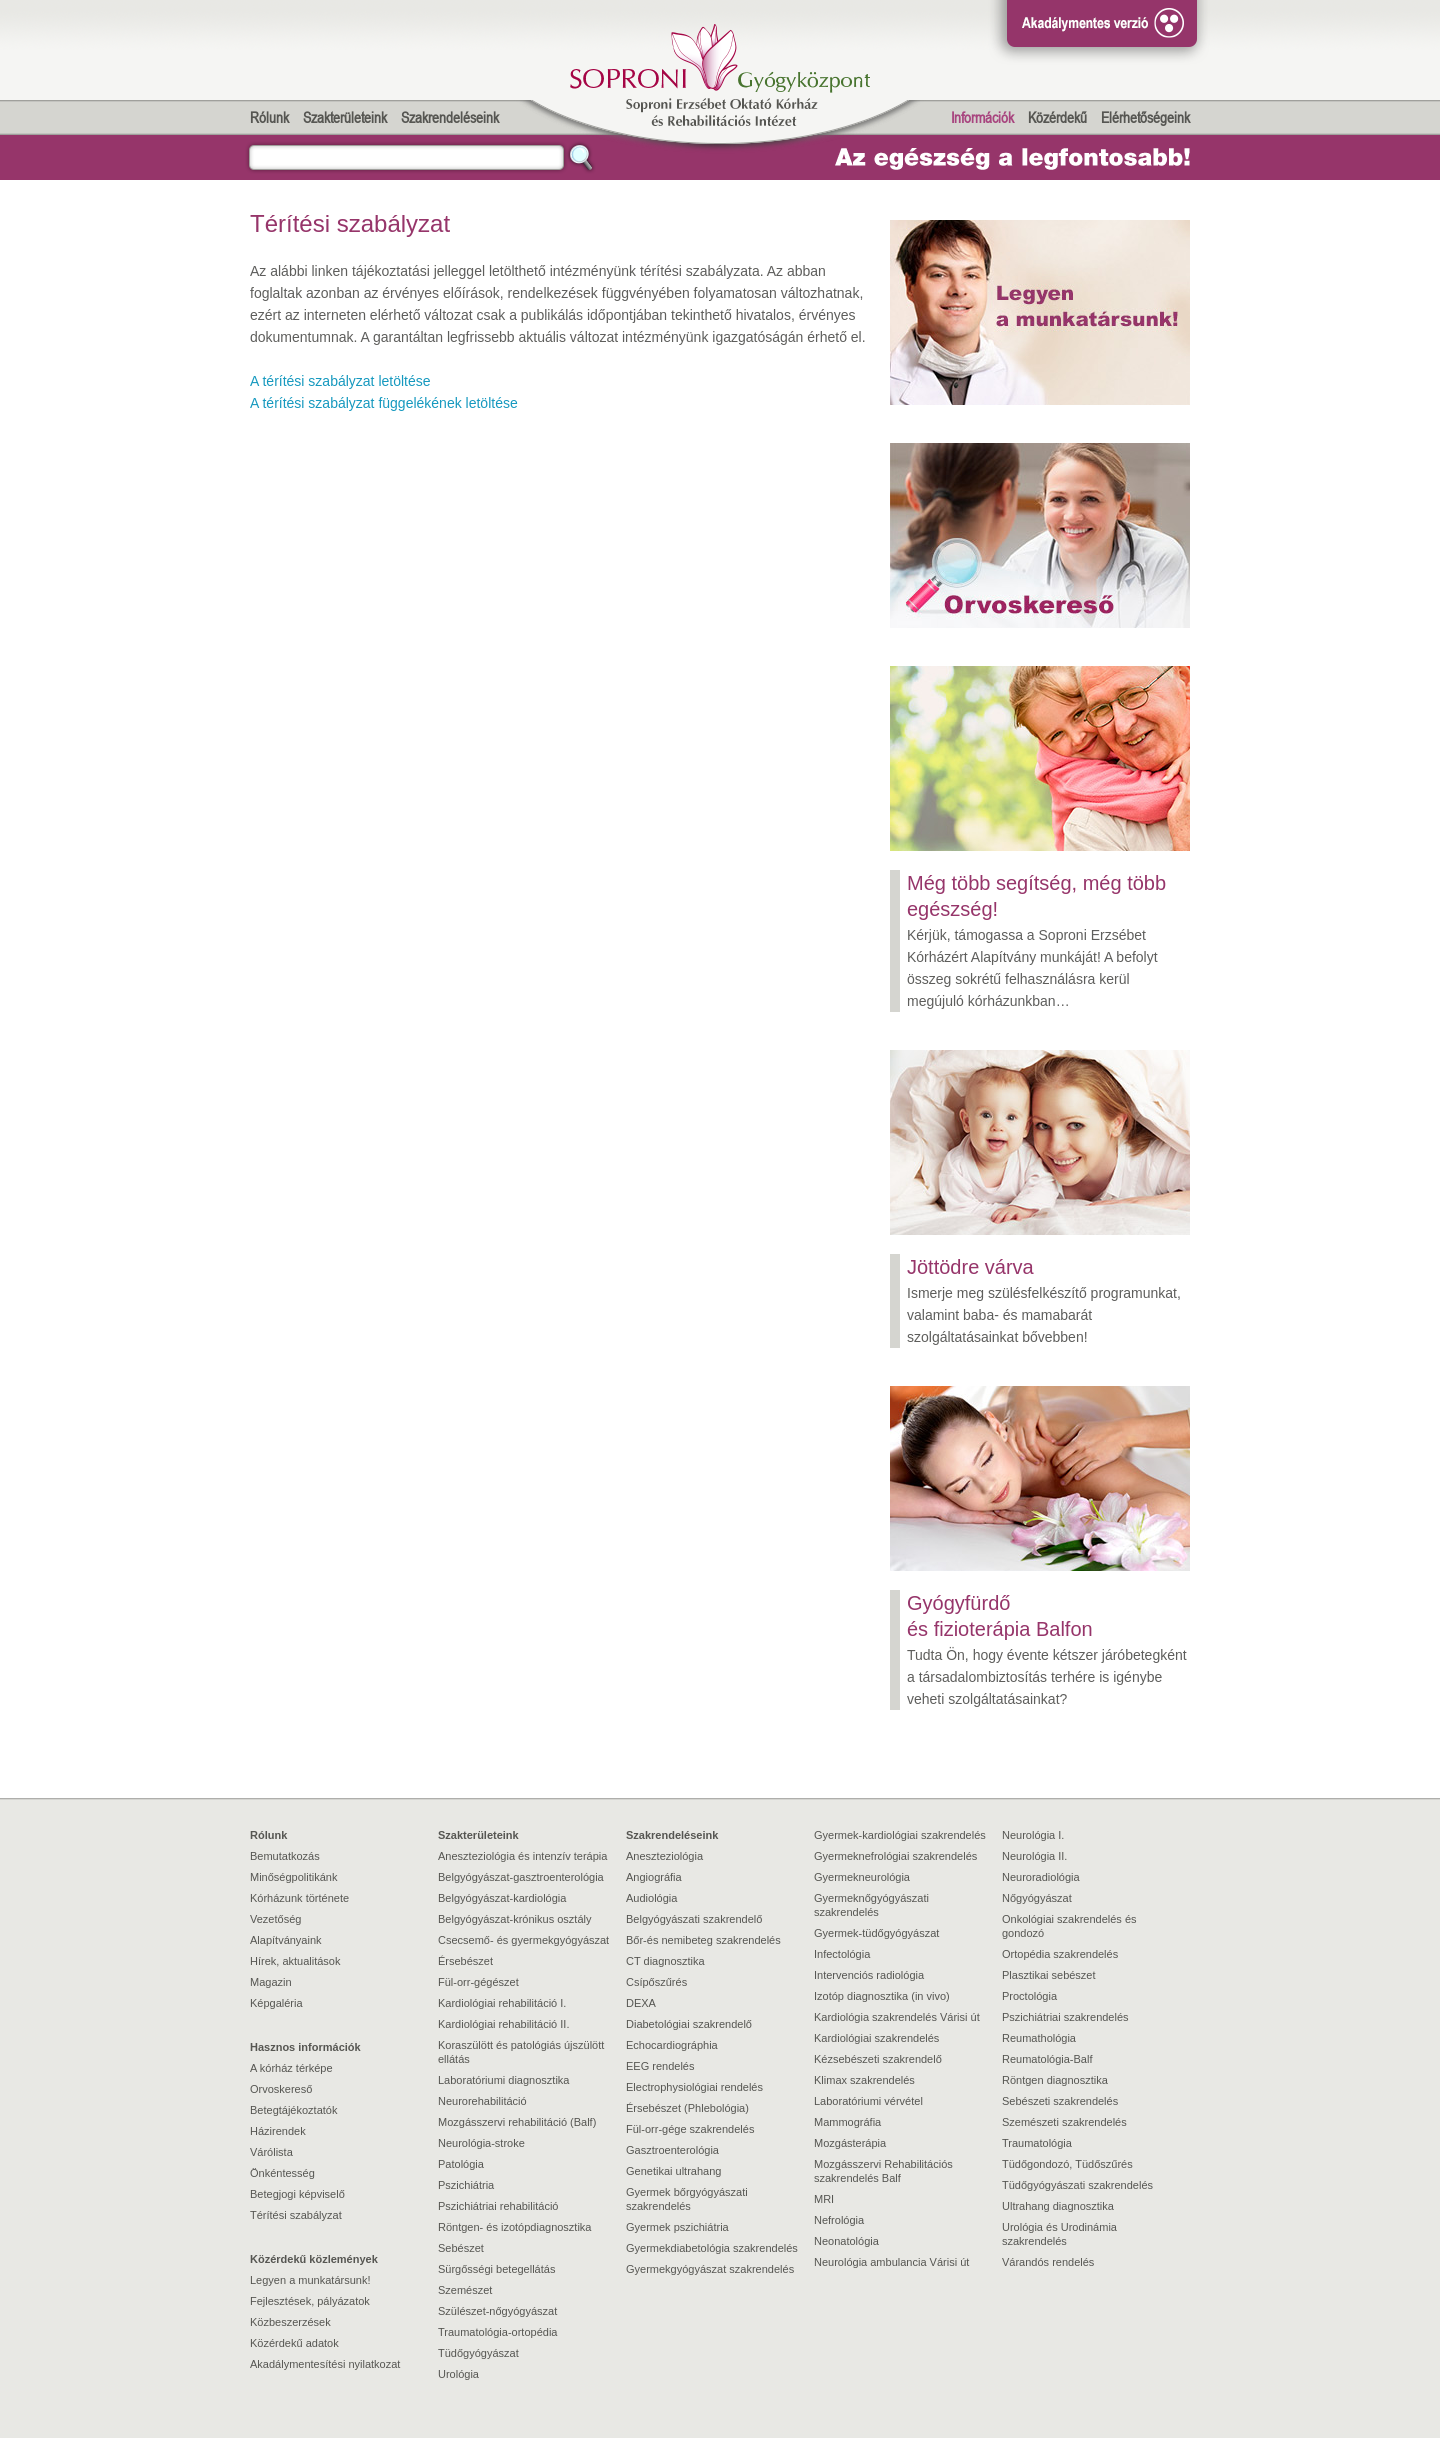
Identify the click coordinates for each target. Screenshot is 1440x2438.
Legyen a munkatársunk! (310, 2280)
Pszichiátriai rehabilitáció (498, 2206)
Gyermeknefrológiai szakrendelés (895, 1856)
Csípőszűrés (656, 1982)
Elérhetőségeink (1145, 117)
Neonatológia (846, 2241)
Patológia (461, 2164)
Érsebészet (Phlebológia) (687, 2108)
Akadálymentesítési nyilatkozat (325, 2364)
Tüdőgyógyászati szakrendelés (1077, 2185)
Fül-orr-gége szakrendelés (690, 2129)
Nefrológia (839, 2220)
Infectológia (842, 1954)
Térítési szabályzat (296, 2215)
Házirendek (278, 2131)
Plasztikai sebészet (1049, 1975)
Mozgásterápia (850, 2143)
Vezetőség (275, 1919)
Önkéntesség (282, 2173)
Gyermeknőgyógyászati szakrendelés (871, 1905)
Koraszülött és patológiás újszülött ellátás (521, 2052)
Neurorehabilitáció (482, 2101)
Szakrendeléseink (450, 117)
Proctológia (1029, 1996)
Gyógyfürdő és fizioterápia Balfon (1000, 1616)
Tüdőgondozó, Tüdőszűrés (1067, 2164)
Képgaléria (276, 2003)
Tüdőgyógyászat (478, 2353)
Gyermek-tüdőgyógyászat (876, 1933)
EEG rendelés (660, 2066)
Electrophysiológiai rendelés (694, 2087)
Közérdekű (1057, 117)
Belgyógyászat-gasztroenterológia (521, 1877)
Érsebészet (465, 1961)
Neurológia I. (1033, 1835)
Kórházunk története (299, 1898)
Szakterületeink (345, 117)
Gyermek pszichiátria (677, 2227)
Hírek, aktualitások (295, 1961)
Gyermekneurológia (862, 1877)
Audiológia (651, 1898)
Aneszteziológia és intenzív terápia (522, 1856)
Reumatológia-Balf (1047, 2059)
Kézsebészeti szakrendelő (878, 2059)
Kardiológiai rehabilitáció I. (502, 2003)
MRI (824, 2199)
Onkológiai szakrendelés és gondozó (1069, 1926)
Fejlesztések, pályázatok (310, 2301)
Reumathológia (1039, 2038)
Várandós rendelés (1048, 2262)
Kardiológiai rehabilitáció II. (503, 2024)
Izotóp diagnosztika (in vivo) (882, 1996)
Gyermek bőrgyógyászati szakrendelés (687, 2199)
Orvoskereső (281, 2089)
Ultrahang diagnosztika (1058, 2206)
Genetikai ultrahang (673, 2171)
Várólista (271, 2152)
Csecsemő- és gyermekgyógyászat (523, 1940)
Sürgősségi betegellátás (496, 2269)
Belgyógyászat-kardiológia (502, 1898)
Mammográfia (847, 2122)
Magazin (271, 1982)
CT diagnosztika (665, 1961)
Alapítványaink (286, 1940)
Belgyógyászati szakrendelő (694, 1919)
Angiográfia (654, 1877)
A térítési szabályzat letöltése (340, 381)
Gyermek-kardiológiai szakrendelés (900, 1835)
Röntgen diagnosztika (1055, 2080)
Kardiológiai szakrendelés (876, 2038)
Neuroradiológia (1041, 1877)
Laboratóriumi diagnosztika (503, 2080)
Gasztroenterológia (672, 2150)
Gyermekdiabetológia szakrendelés (712, 2248)
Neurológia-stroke (481, 2143)
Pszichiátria (466, 2185)
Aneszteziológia (664, 1856)
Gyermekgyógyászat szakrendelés (710, 2269)
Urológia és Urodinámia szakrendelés (1059, 2234)
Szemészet (465, 2290)
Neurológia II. (1034, 1856)
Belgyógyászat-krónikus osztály (514, 1919)
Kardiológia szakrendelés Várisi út (897, 2017)
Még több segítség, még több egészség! (1036, 896)
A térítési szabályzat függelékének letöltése (384, 403)
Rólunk (269, 117)
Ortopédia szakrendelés (1060, 1954)
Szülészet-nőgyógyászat (497, 2311)
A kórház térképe (291, 2068)
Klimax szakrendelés (864, 2080)
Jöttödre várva (970, 1267)
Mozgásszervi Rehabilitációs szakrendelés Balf (883, 2171)
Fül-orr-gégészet (478, 1982)
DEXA (641, 2003)
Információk (982, 117)
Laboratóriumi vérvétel (868, 2101)
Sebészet (461, 2248)
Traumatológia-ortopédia (497, 2332)
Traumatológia (1037, 2143)
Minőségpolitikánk (293, 1877)
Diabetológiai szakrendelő (689, 2024)
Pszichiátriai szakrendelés (1065, 2017)
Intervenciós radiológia (869, 1975)
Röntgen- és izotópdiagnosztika (514, 2227)
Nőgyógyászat (1037, 1898)
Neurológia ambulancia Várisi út (891, 2262)
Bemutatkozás (285, 1856)
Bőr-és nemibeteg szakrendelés (703, 1940)
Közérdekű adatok (294, 2343)
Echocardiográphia (672, 2045)
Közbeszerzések (290, 2322)
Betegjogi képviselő (297, 2194)
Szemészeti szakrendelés (1064, 2122)
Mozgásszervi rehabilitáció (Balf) (517, 2122)
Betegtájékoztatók (293, 2110)
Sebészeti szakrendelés (1060, 2101)
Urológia (458, 2374)
